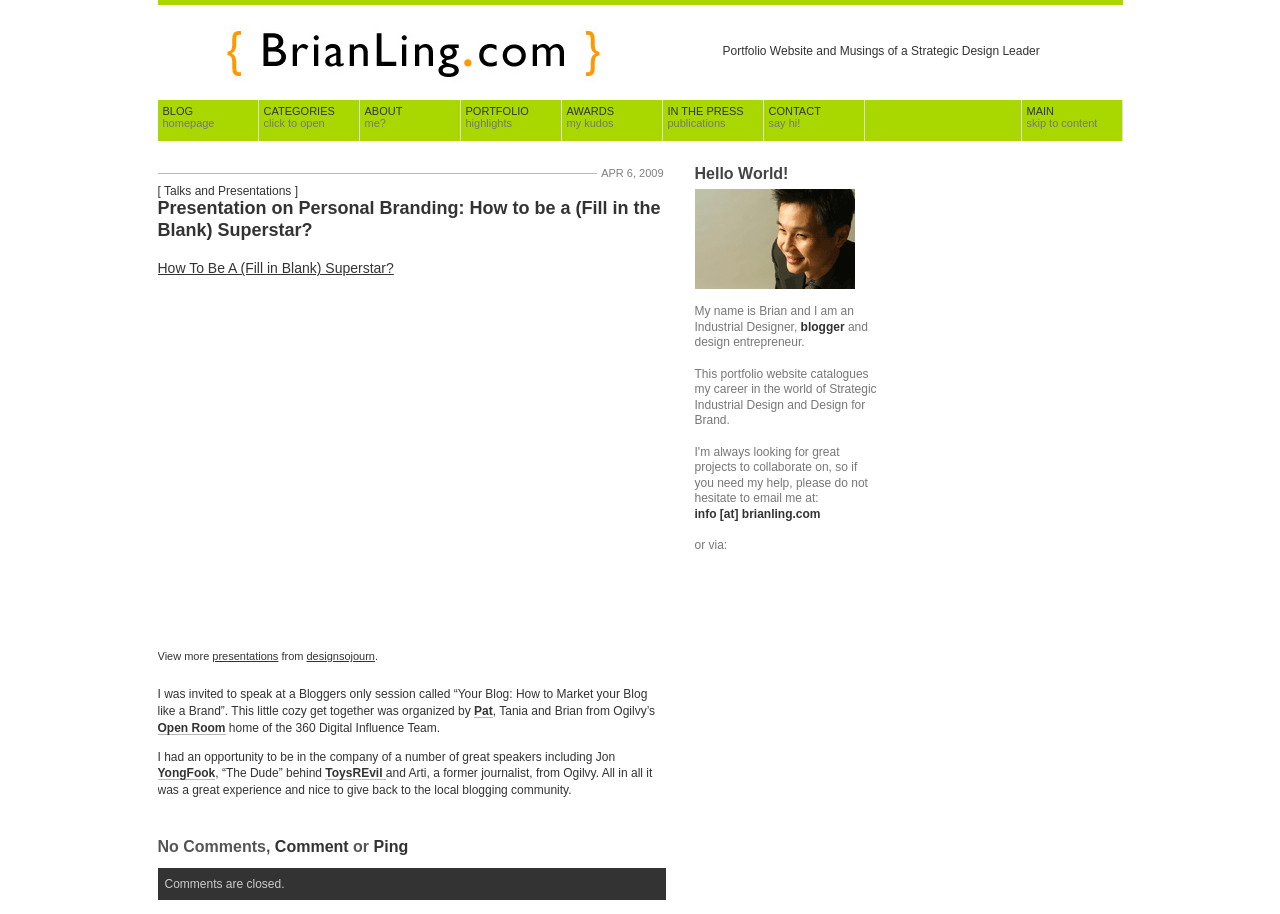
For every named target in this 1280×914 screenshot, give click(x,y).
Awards (590, 117)
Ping (391, 846)
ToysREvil (355, 773)
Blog (189, 117)
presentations (245, 656)
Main (1062, 117)
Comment (312, 846)
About (384, 117)
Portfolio (497, 117)
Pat (483, 711)
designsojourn (341, 656)
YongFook (187, 773)
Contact (795, 117)
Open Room (192, 728)
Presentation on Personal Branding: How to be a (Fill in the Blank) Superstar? (409, 219)
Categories (299, 117)
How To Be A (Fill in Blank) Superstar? (276, 268)
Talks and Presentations (227, 191)
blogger (823, 327)
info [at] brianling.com (758, 514)
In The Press (706, 117)
